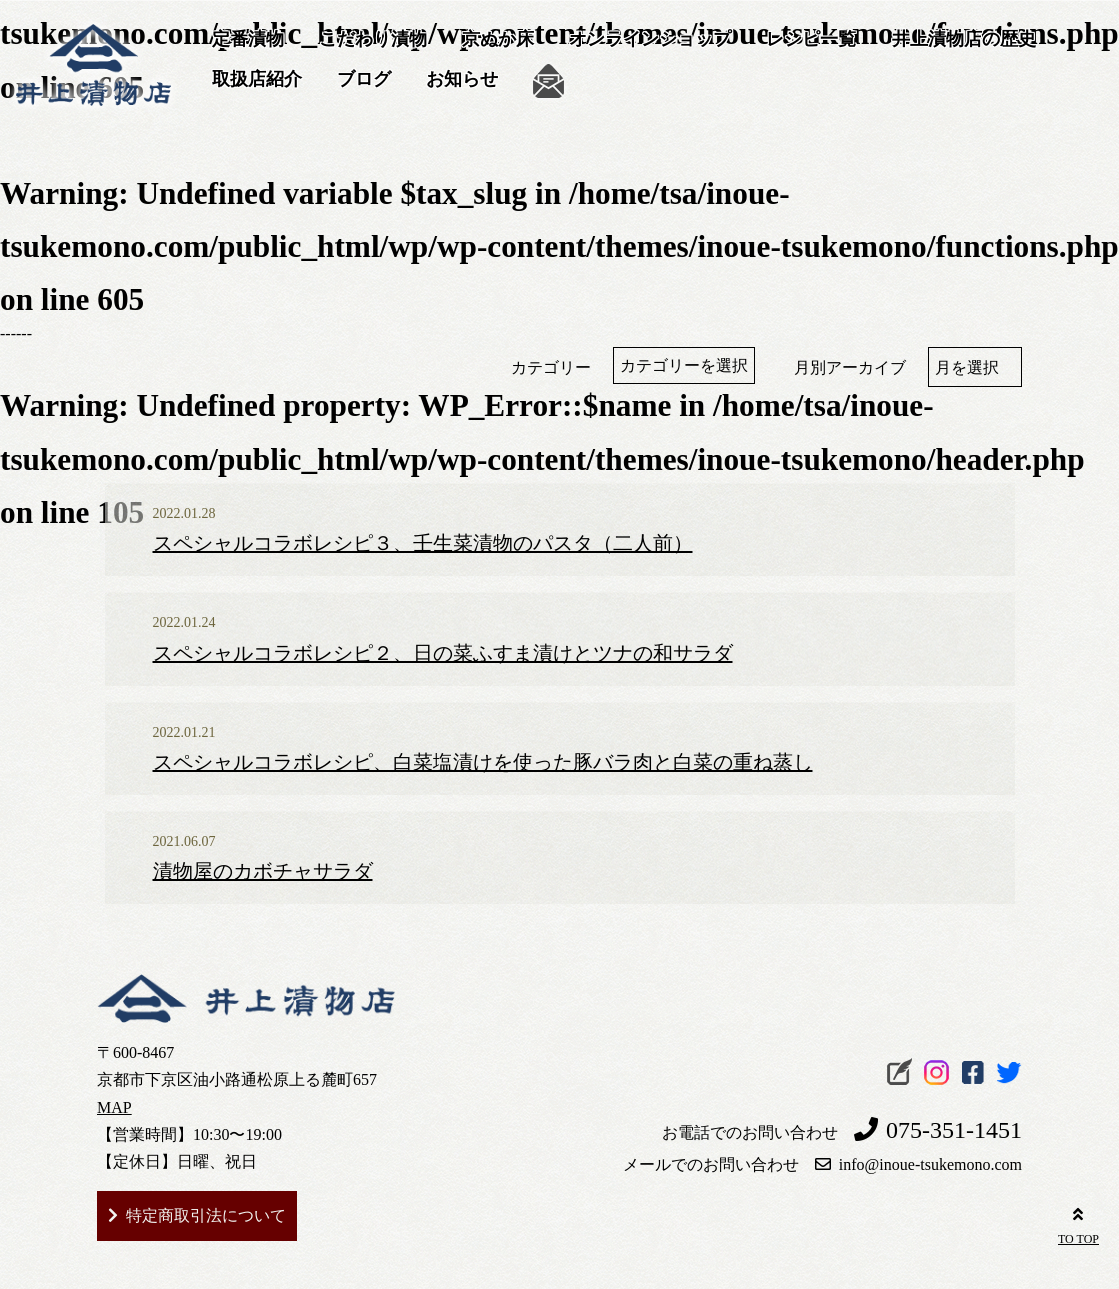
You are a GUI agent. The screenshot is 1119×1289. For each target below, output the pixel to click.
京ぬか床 (498, 39)
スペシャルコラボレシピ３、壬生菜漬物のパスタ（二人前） (423, 543)
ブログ (364, 79)
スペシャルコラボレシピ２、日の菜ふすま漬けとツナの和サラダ (443, 653)
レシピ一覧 (811, 39)
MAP (114, 1107)
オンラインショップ (650, 39)
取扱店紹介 (257, 79)
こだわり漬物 (373, 39)
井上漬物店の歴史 (964, 39)
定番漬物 (248, 39)
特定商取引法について (206, 1215)
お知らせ (462, 79)
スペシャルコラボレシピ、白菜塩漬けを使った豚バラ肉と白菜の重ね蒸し (483, 762)
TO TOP (1078, 1223)
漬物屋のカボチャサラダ (263, 871)
